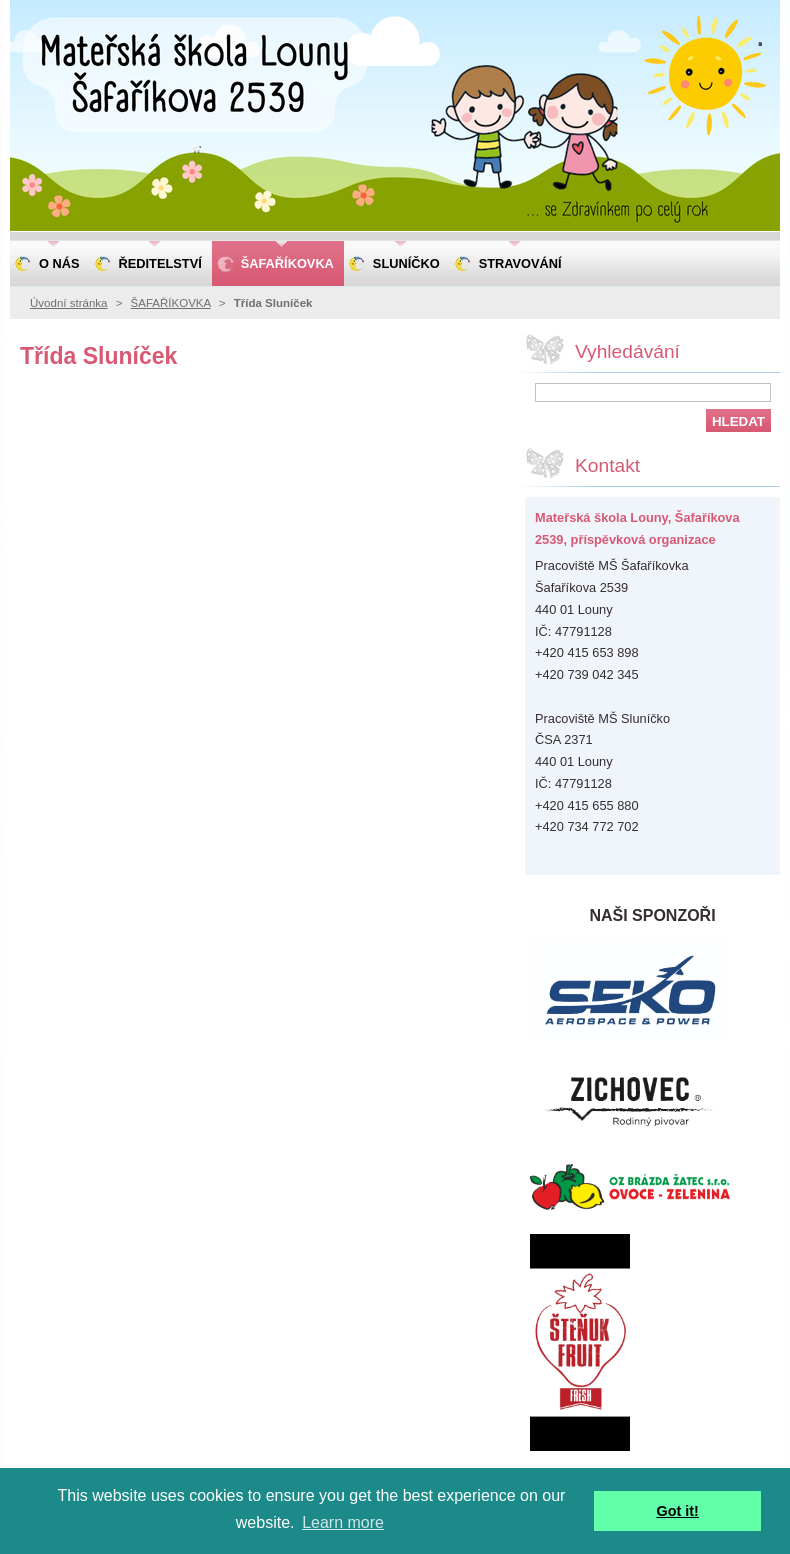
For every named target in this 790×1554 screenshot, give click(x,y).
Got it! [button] (678, 1511)
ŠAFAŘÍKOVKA (171, 303)
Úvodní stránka (68, 303)
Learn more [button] (343, 1522)
